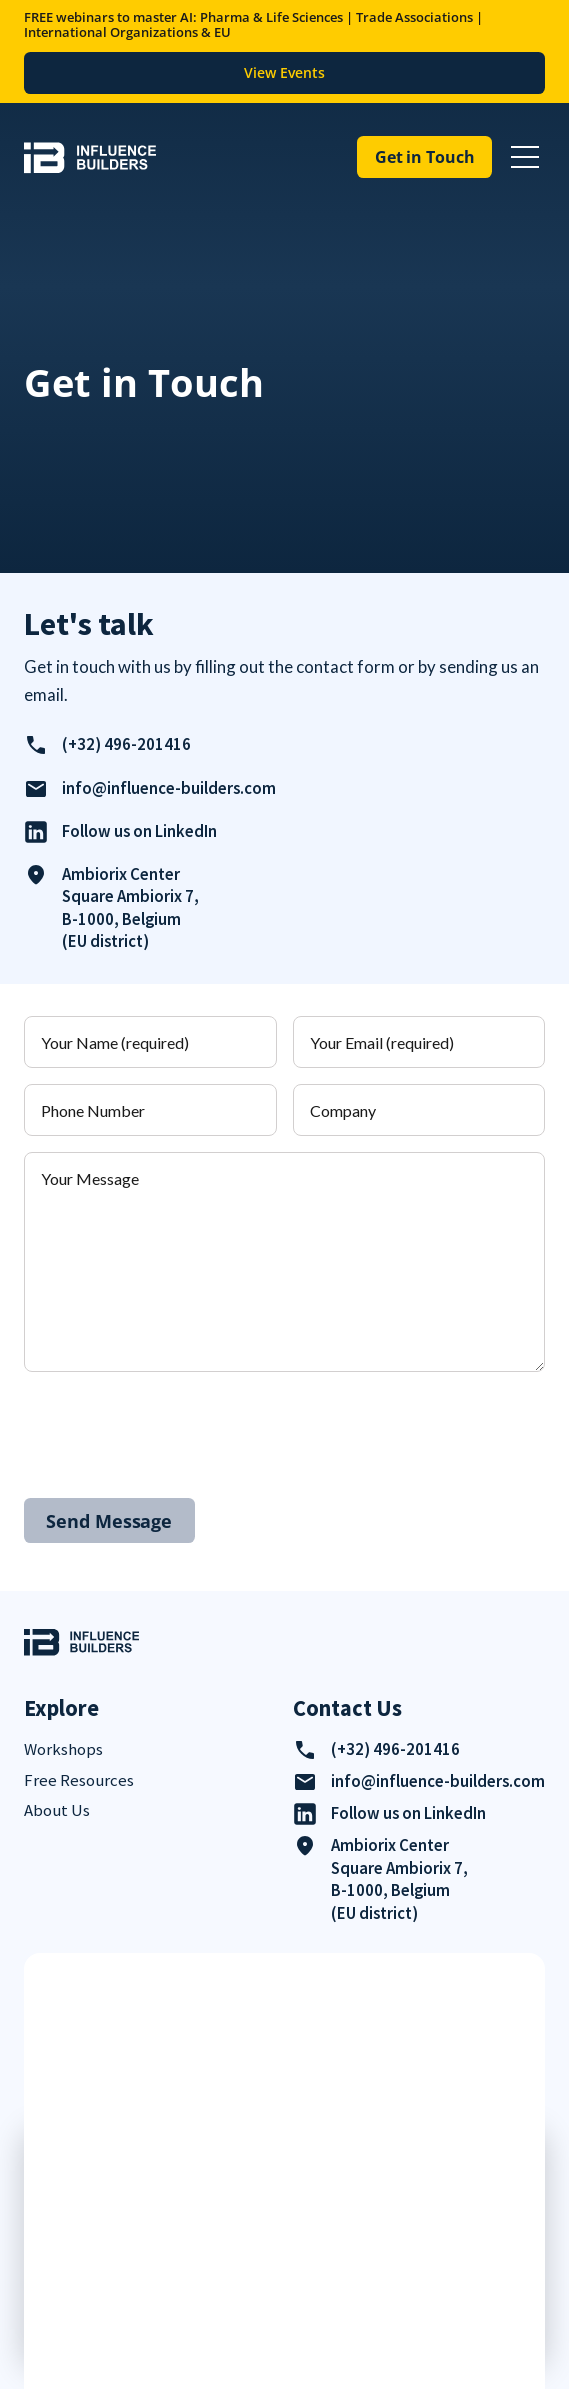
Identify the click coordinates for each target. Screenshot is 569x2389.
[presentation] (176, 1427)
